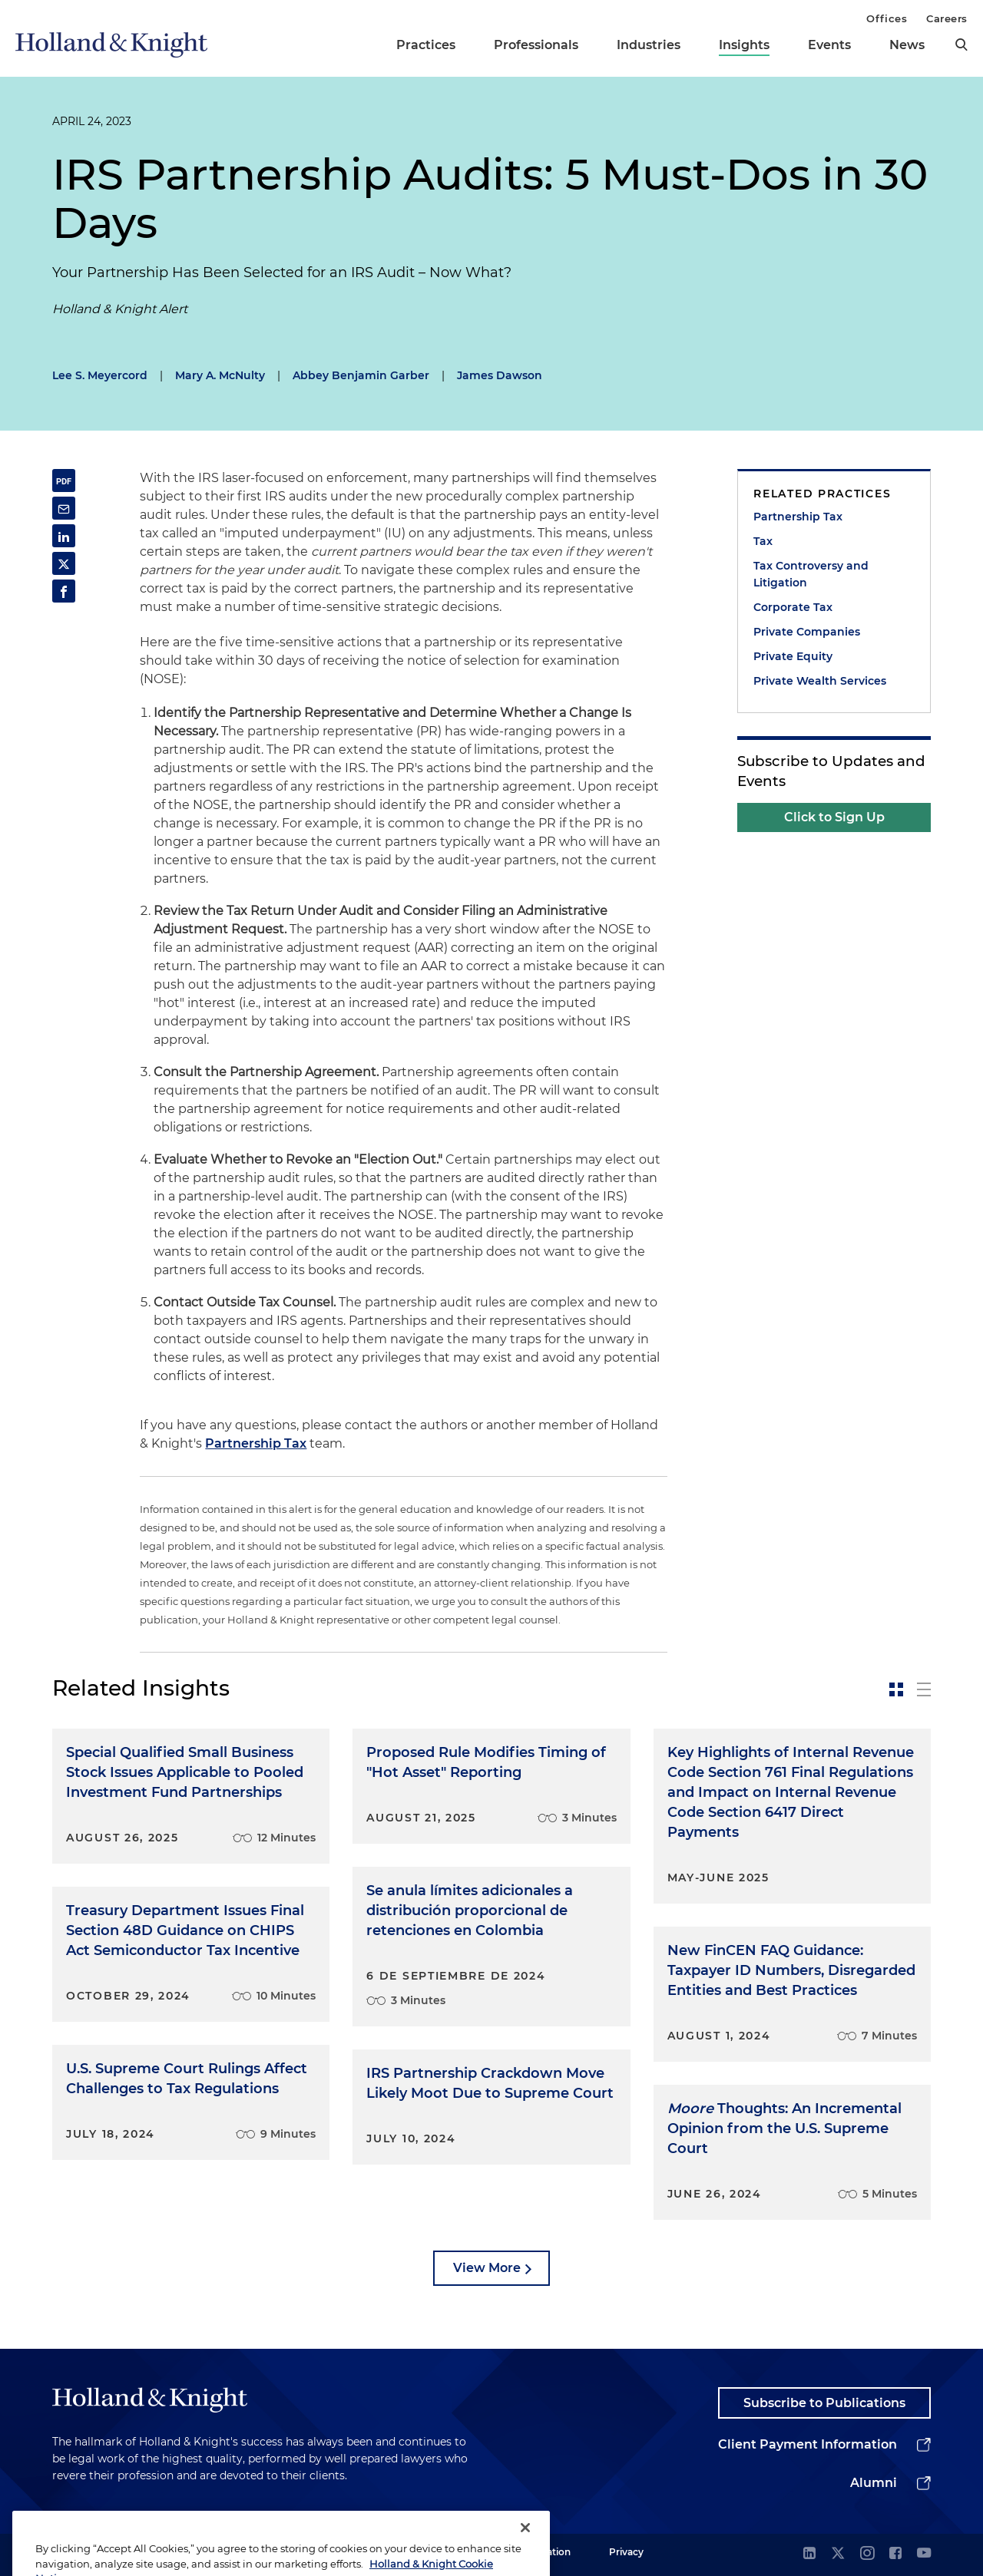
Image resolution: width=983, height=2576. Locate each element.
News (907, 45)
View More (487, 2268)
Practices (425, 45)
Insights (744, 45)
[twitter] (838, 2554)
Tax (763, 541)
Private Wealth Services (819, 681)
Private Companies (806, 632)
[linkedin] (809, 2554)
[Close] (525, 2549)
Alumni (873, 2482)
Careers (947, 18)
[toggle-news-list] (924, 1689)
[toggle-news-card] (896, 1689)
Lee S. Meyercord (99, 375)
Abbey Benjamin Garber (361, 375)
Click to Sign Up (834, 817)
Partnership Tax (255, 1443)
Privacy (626, 2552)
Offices (886, 18)
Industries (648, 45)
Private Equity (792, 656)
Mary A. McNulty (220, 375)
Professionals (536, 45)
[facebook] (895, 2554)
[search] (961, 44)
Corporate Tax (792, 607)
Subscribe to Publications (824, 2403)
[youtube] (924, 2554)
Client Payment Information (807, 2444)
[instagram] (867, 2554)
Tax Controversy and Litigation (811, 574)
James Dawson (499, 375)
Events (829, 45)
